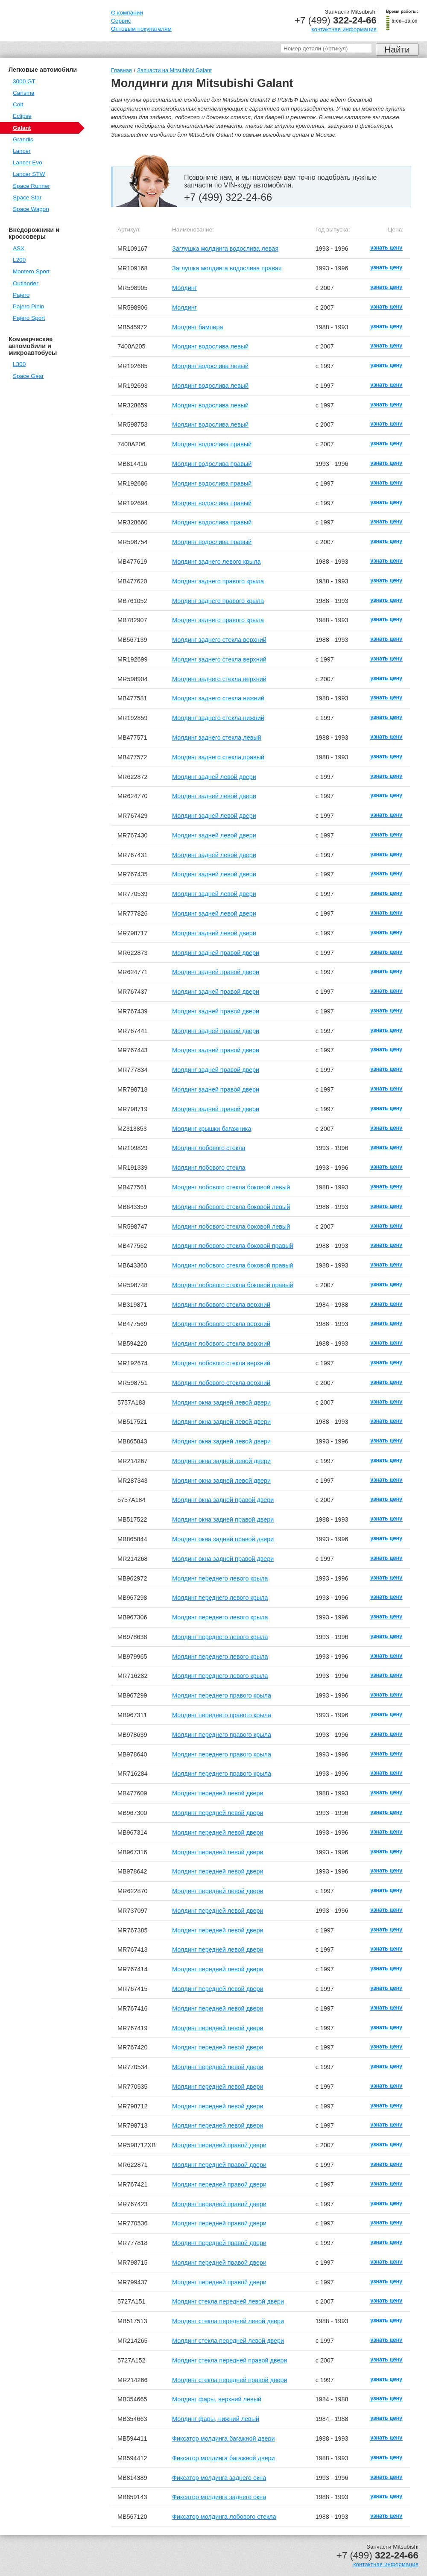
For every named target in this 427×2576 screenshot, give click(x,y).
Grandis (23, 139)
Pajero (21, 295)
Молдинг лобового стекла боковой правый (232, 1245)
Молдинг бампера (197, 327)
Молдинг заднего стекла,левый (216, 737)
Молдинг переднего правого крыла (221, 1695)
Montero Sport (31, 271)
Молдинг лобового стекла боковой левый (231, 1187)
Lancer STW (29, 174)
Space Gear (28, 376)
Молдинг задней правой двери (215, 952)
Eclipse (22, 116)
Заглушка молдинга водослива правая (226, 268)
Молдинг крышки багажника (211, 1128)
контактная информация (344, 29)
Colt (18, 104)
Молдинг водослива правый (212, 444)
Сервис (121, 21)
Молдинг (184, 287)
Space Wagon (31, 209)
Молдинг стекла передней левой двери (228, 2301)
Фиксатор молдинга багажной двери (223, 2438)
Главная (121, 70)
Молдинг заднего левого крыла (216, 561)
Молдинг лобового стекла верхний (221, 1304)
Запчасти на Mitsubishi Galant (174, 70)
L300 (19, 364)
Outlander (25, 283)
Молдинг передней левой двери (217, 1793)
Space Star (27, 197)
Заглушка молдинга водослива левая (225, 248)
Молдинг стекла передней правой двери (229, 2360)
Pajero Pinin (28, 306)
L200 (19, 260)
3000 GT (24, 81)
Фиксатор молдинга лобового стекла (224, 2516)
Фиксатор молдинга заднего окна (219, 2477)
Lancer (22, 151)
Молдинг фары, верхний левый (216, 2399)
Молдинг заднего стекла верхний (219, 639)
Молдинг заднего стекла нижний (218, 698)
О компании (127, 12)
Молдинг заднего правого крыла (218, 581)
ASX (18, 248)
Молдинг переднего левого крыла (220, 1578)
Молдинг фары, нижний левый (215, 2418)
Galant (22, 128)
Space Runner (31, 186)
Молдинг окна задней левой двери (221, 1402)
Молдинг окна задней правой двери (223, 1499)
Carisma (24, 93)
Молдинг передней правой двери (219, 2145)
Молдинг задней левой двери (214, 776)
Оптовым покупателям (141, 29)
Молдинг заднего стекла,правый (218, 757)
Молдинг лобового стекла (209, 1148)
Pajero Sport (29, 318)
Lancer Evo (27, 162)
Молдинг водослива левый (210, 346)
